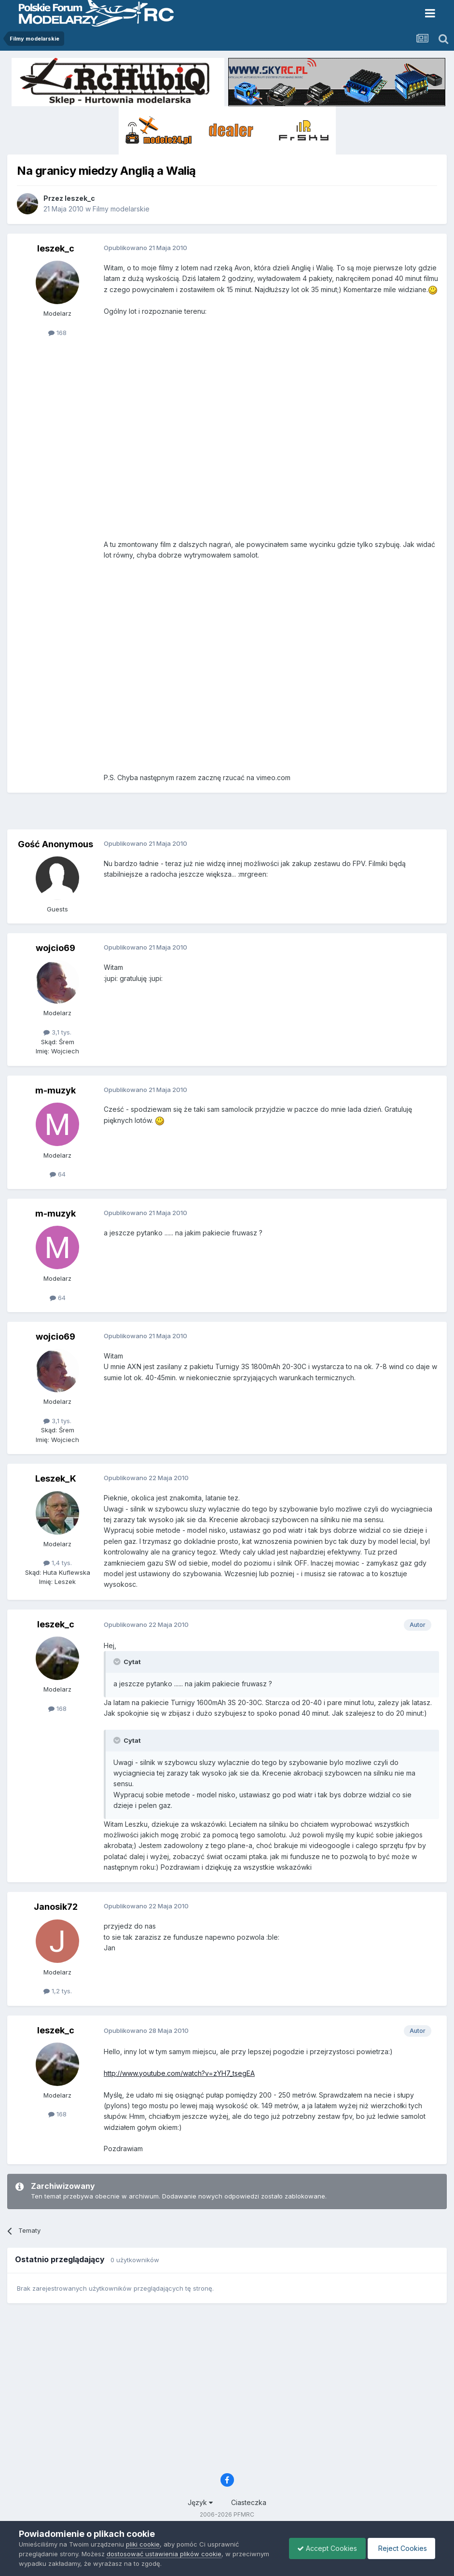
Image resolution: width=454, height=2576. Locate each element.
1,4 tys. (57, 1563)
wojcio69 (55, 948)
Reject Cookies (399, 2548)
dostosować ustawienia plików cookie (164, 2554)
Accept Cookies (322, 2548)
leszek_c (80, 198)
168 (57, 332)
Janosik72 (56, 1907)
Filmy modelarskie (121, 209)
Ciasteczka (248, 2502)
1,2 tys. (57, 1991)
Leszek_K (55, 1478)
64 (58, 1174)
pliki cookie (143, 2544)
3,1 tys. (57, 1032)
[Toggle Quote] (117, 1662)
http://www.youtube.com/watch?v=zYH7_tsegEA (179, 2073)
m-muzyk (55, 1090)
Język (200, 2502)
